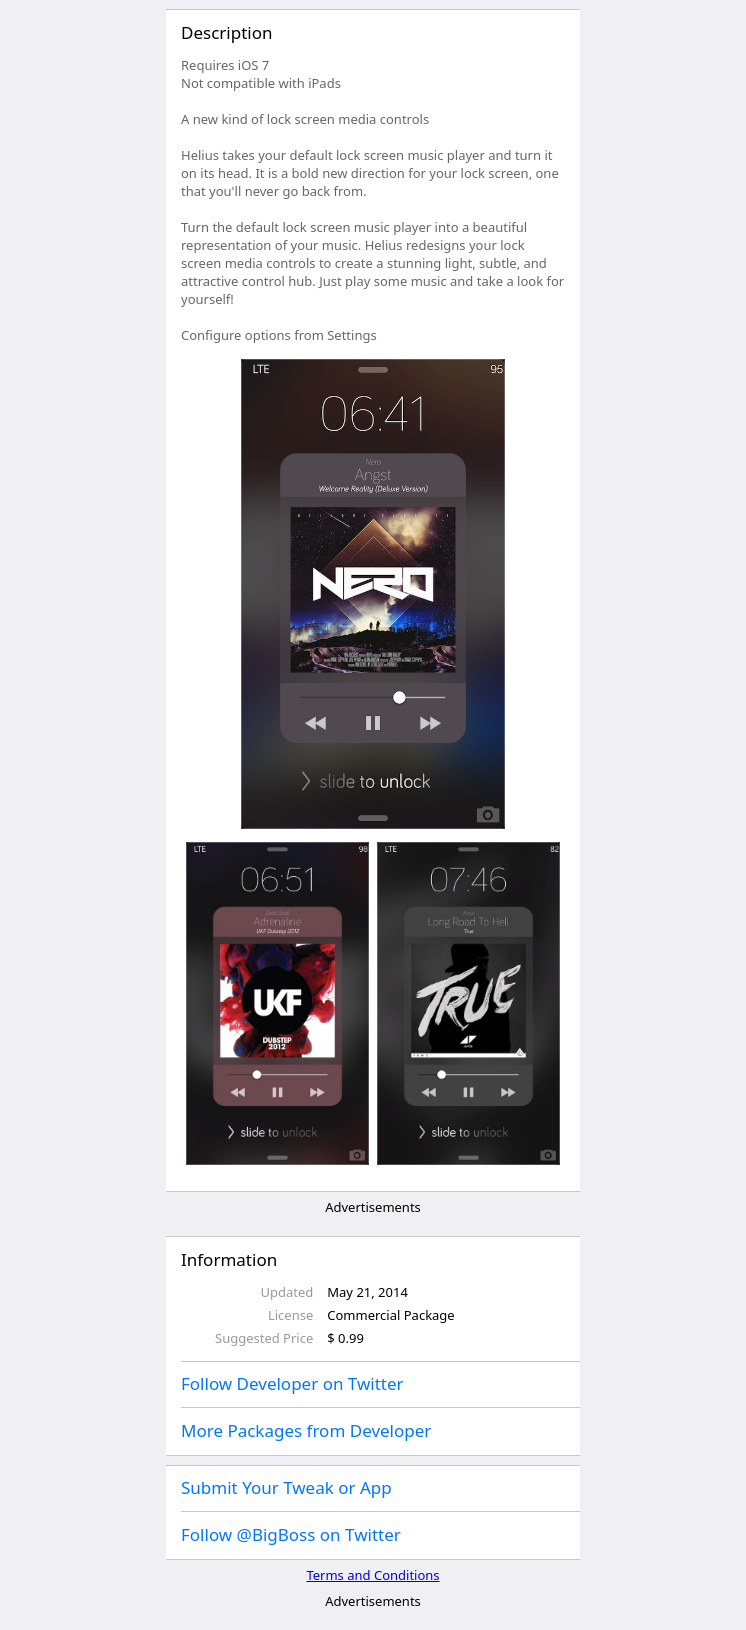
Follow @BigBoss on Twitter (291, 1534)
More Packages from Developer (306, 1430)
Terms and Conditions (372, 1575)
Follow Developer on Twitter (292, 1383)
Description (226, 32)
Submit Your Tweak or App (286, 1487)
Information (229, 1259)
